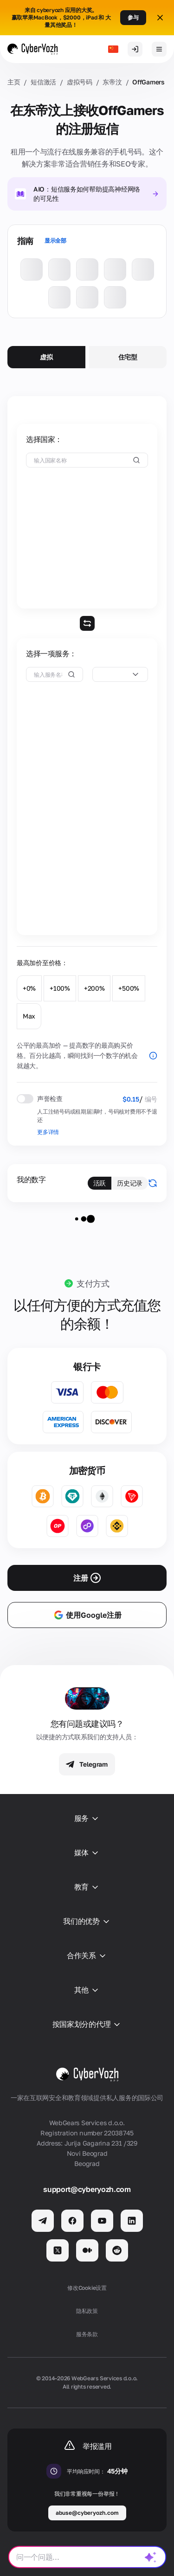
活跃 (99, 1183)
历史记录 (129, 1183)
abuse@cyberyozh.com (87, 2512)
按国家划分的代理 (87, 2024)
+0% (29, 988)
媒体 (87, 1853)
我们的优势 (86, 1921)
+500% (128, 988)
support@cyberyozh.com (86, 2189)
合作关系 (87, 1956)
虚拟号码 (79, 82)
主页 (13, 82)
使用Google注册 (87, 1615)
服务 (87, 1818)
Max (29, 1016)
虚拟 (46, 357)
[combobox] (120, 674)
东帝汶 (112, 82)
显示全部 (55, 240)
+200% (94, 988)
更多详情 (48, 1131)
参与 (133, 17)
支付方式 (93, 1283)
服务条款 (87, 2334)
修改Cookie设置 (87, 2287)
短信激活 (43, 82)
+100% (60, 988)
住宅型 (127, 357)
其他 (87, 1990)
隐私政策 (87, 2310)
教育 (87, 1887)
